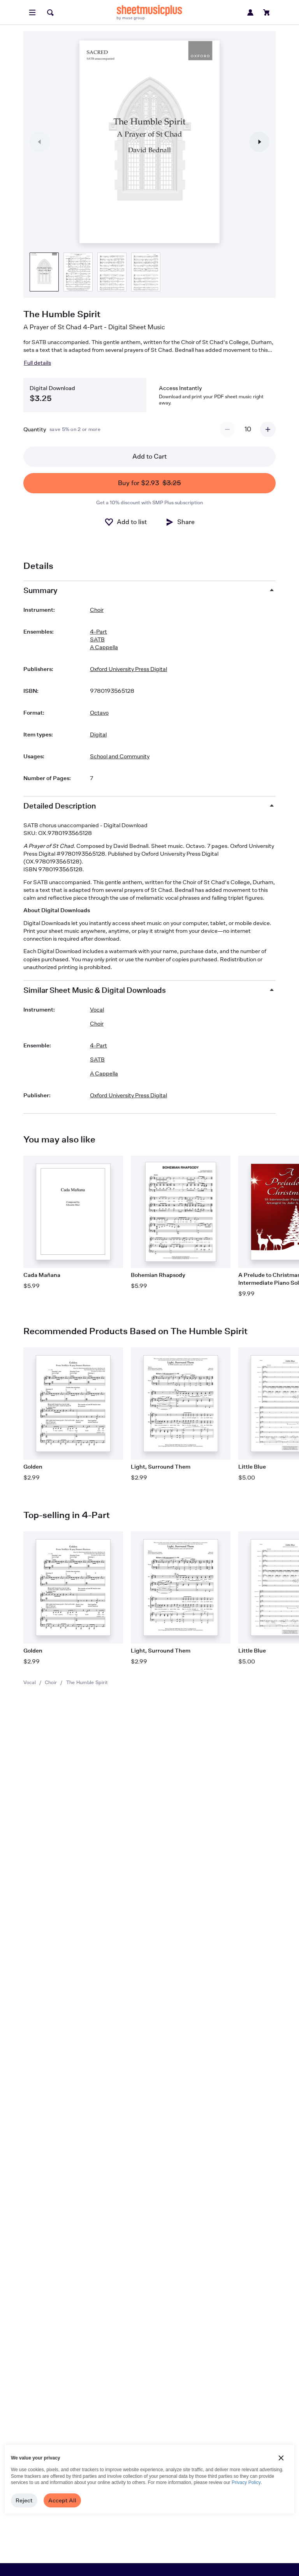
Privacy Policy (246, 2482)
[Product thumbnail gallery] (44, 271)
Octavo (99, 712)
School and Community (120, 756)
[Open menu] (32, 12)
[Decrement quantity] (227, 429)
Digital (98, 734)
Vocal (29, 1682)
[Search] (50, 12)
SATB (97, 639)
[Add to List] (125, 522)
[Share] (180, 522)
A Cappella (104, 647)
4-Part (98, 631)
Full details (37, 362)
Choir (51, 1682)
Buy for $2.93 (149, 483)
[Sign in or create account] (250, 12)
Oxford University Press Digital (128, 669)
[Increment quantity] (268, 429)
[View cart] (267, 12)
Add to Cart (149, 456)
